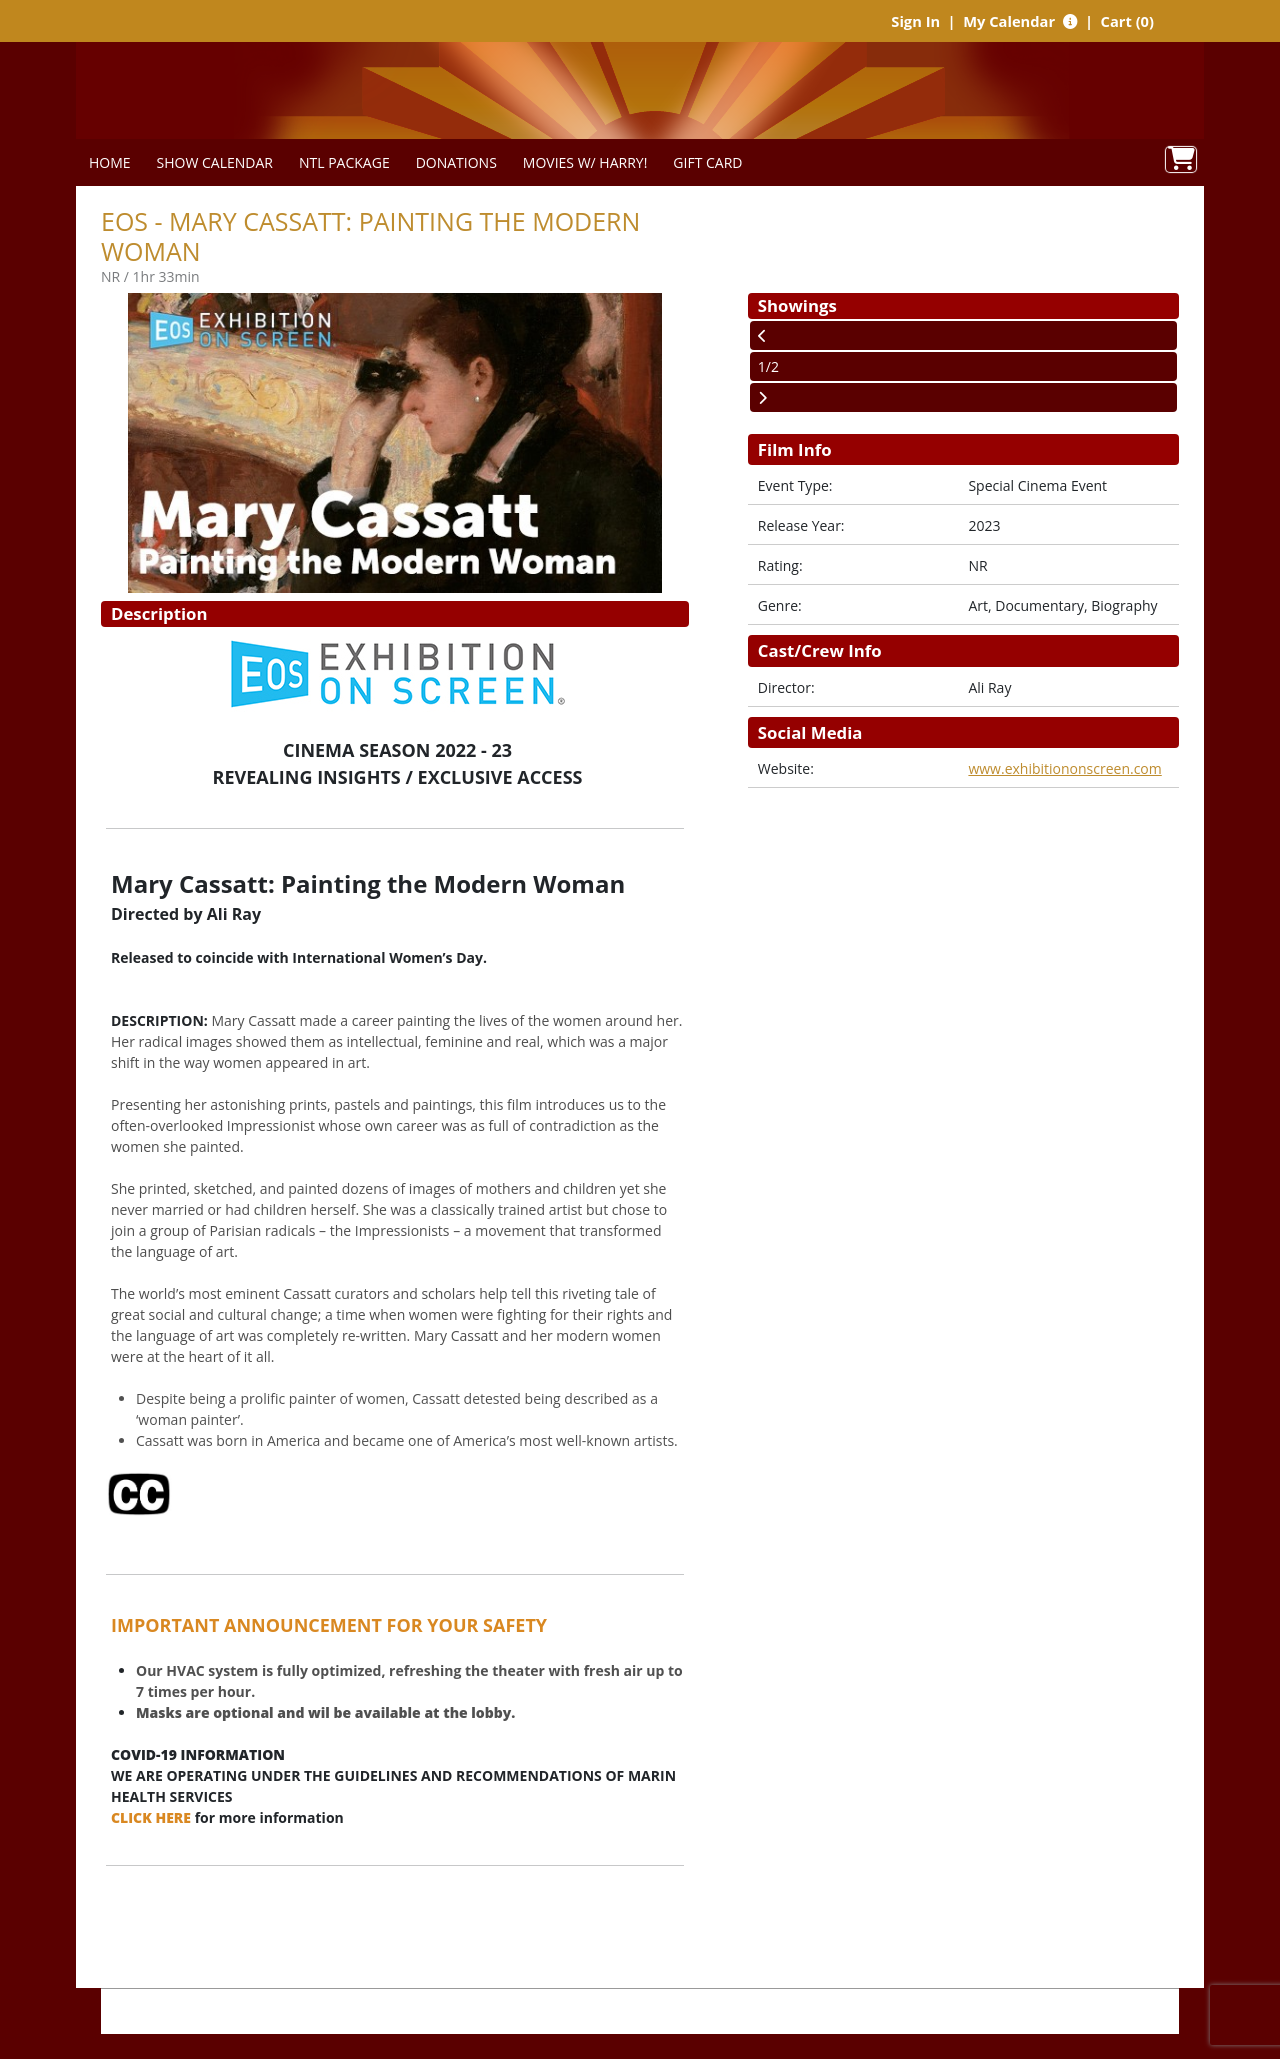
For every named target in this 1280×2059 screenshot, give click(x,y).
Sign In (915, 21)
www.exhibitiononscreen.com (1064, 768)
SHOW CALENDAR (215, 162)
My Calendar (1011, 21)
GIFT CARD (707, 162)
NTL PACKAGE (344, 162)
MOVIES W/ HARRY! (585, 162)
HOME (110, 162)
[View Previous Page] (963, 335)
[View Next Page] (963, 397)
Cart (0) (1127, 21)
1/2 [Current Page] (768, 366)
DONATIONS (456, 162)
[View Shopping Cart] (1181, 159)
